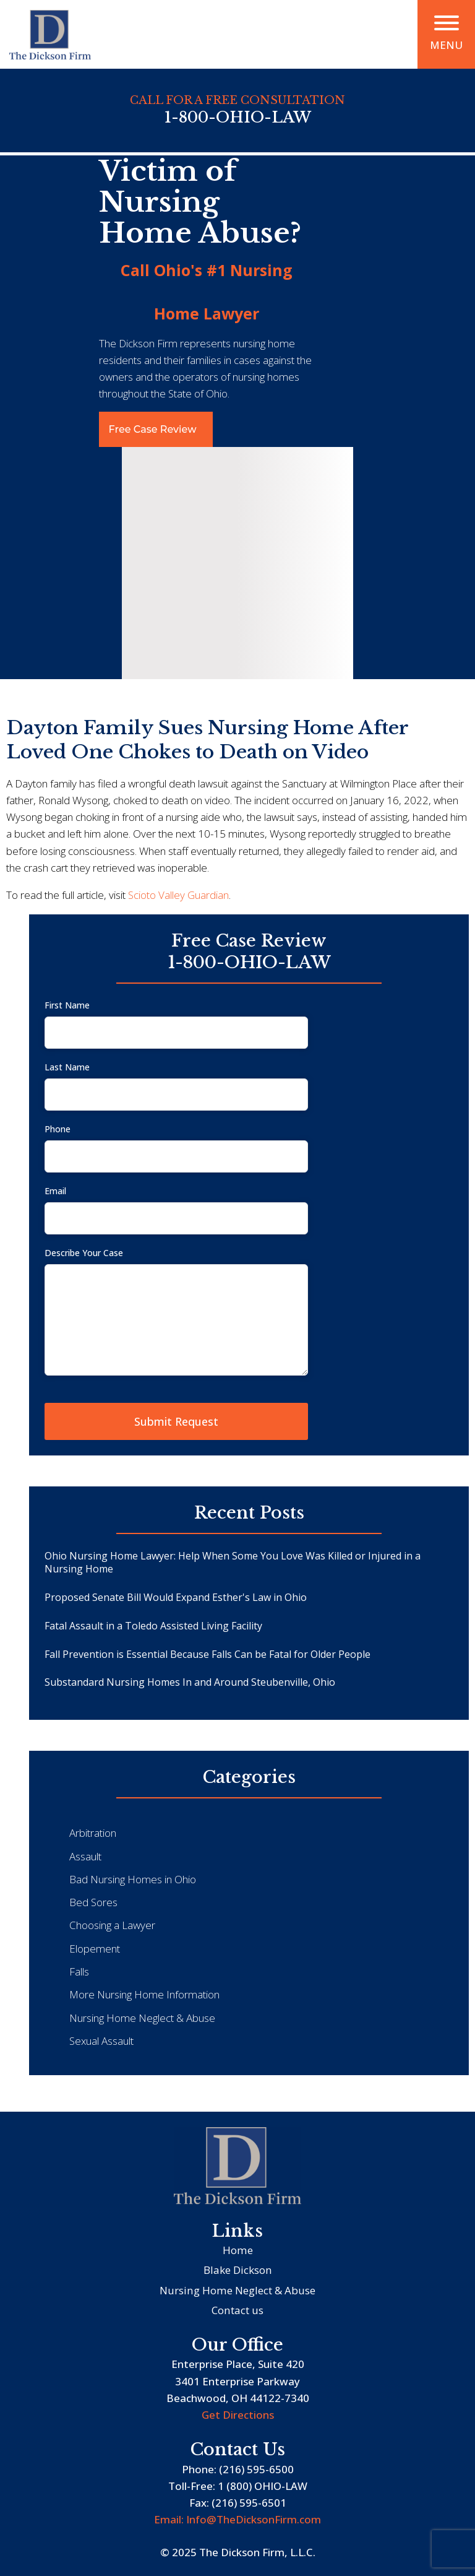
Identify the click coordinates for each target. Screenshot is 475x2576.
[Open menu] (446, 22)
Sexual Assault (101, 2041)
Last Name (67, 1067)
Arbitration (92, 1833)
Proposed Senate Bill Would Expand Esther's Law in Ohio (176, 1597)
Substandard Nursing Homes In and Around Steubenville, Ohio (190, 1682)
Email (55, 1191)
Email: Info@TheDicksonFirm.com (237, 2519)
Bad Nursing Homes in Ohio (132, 1879)
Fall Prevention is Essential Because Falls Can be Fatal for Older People (207, 1654)
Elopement (94, 1948)
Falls (79, 1971)
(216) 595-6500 (256, 2469)
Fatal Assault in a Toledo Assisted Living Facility (153, 1626)
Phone (58, 1129)
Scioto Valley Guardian (178, 895)
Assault (85, 1856)
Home (238, 2250)
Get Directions (238, 2415)
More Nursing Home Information (144, 1994)
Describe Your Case (84, 1253)
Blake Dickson (237, 2270)
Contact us (237, 2310)
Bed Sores (93, 1902)
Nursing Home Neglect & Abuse (142, 2018)
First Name (67, 1005)
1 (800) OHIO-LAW (262, 2486)
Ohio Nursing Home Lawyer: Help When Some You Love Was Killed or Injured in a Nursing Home (233, 1562)
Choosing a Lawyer (112, 1925)
